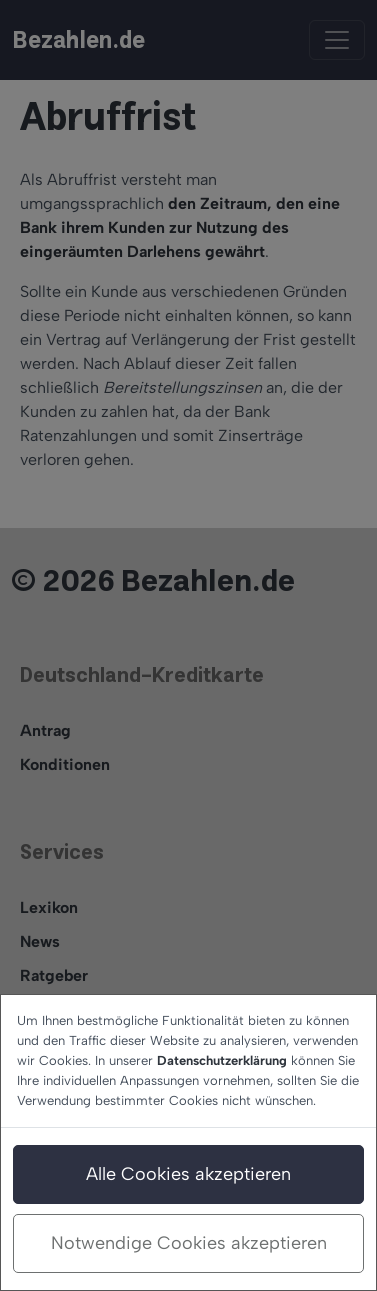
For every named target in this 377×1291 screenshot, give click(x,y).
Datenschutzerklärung (222, 1060)
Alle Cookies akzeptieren (188, 1174)
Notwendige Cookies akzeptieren (189, 1243)
